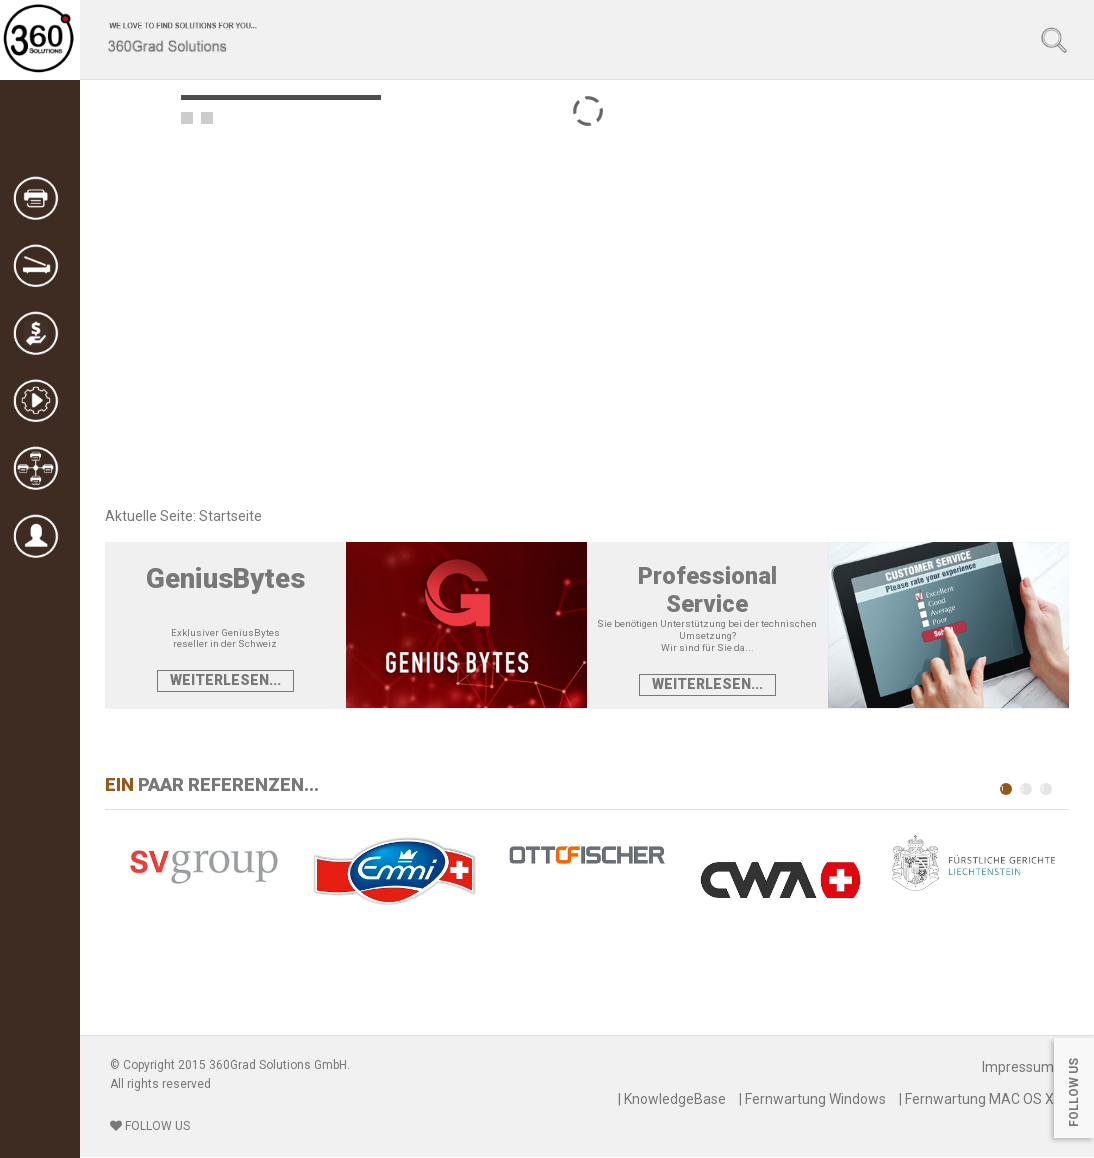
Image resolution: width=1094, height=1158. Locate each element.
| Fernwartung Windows (812, 1099)
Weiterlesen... (225, 680)
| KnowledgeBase (672, 1099)
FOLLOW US (150, 1126)
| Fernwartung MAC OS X (976, 1099)
